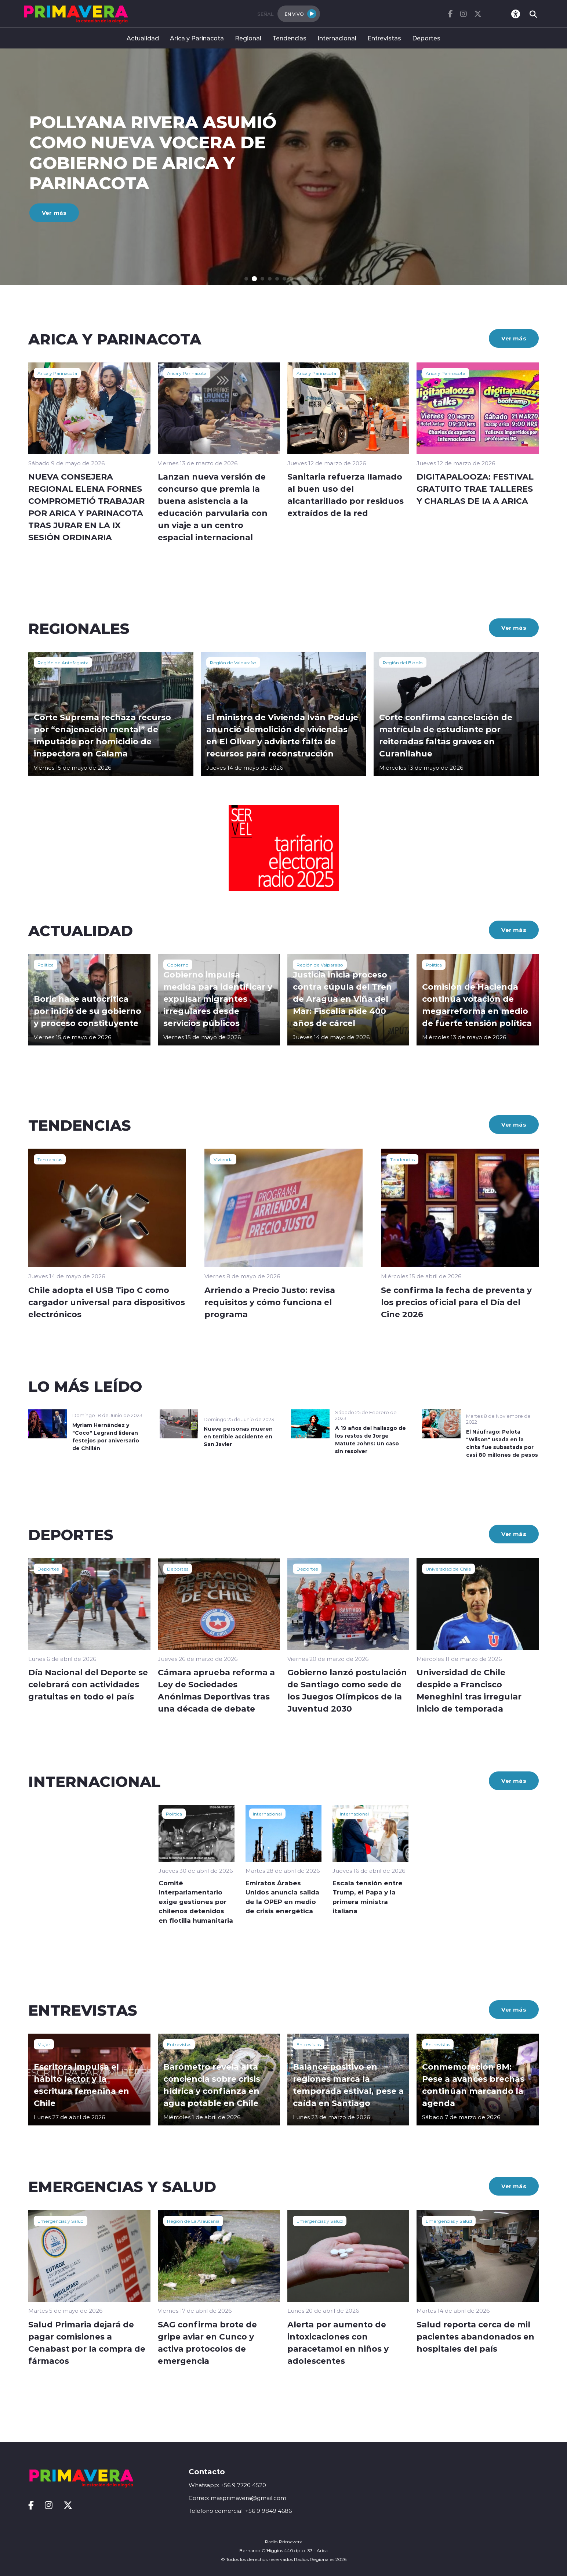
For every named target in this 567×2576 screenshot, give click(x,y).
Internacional (336, 38)
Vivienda (223, 1159)
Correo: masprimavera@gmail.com (237, 2498)
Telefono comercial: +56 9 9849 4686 (240, 2511)
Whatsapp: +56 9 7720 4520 (227, 2485)
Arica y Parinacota (197, 38)
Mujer (43, 2044)
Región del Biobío (403, 662)
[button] (248, 279)
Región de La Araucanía (193, 2221)
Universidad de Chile (448, 1569)
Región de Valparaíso (233, 662)
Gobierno (178, 965)
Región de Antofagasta (62, 662)
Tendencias (289, 38)
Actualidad (143, 38)
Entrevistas (384, 38)
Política (45, 965)
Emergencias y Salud (60, 2221)
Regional (248, 38)
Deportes (426, 38)
